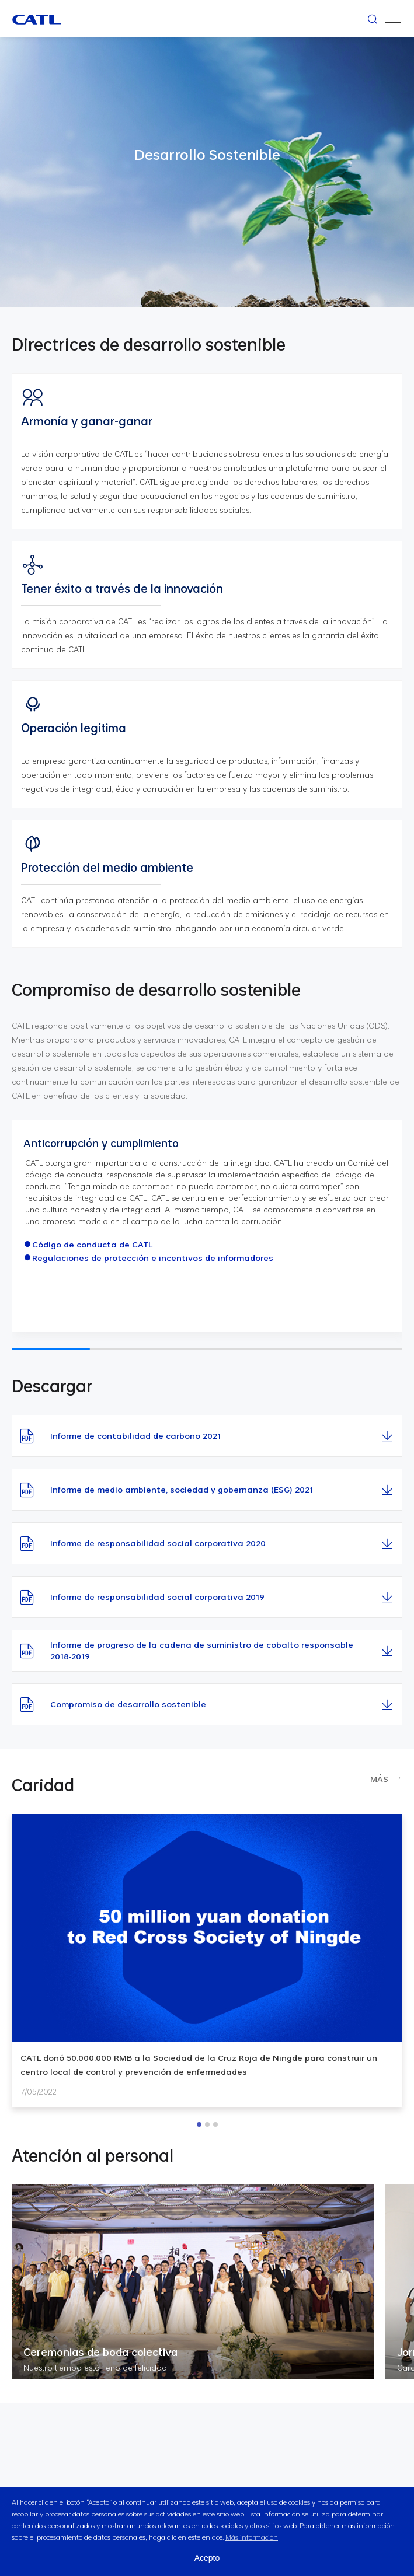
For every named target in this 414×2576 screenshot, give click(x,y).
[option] (207, 1960)
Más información (251, 2537)
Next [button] (405, 1975)
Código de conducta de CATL (92, 1244)
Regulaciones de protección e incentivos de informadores (152, 1258)
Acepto (207, 2558)
